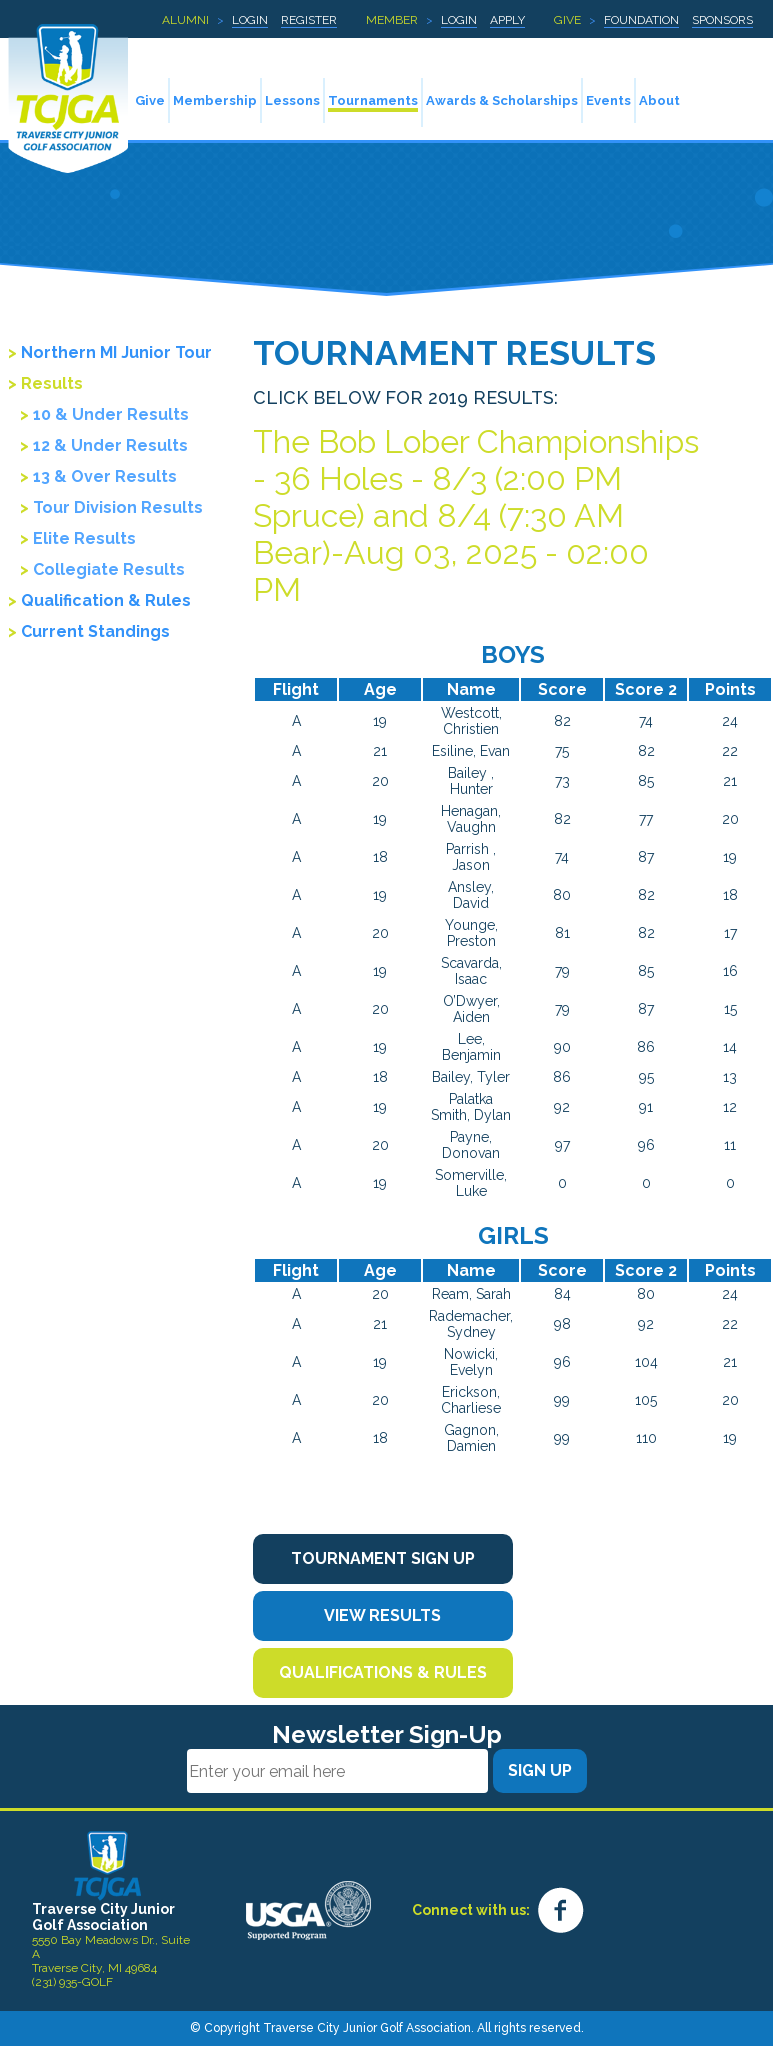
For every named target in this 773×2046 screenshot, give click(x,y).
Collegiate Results (109, 569)
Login (250, 20)
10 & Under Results (111, 414)
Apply (507, 20)
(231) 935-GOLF (72, 1982)
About (659, 100)
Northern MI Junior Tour (116, 352)
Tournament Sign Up (383, 1558)
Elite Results (84, 538)
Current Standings (95, 631)
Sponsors (722, 20)
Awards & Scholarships (502, 100)
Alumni (185, 20)
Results (52, 383)
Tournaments (373, 100)
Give (567, 20)
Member (392, 20)
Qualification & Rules (106, 600)
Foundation (641, 20)
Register (309, 20)
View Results (382, 1615)
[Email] (337, 1771)
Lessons (292, 100)
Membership (215, 100)
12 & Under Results (110, 445)
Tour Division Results (118, 507)
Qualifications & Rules (383, 1672)
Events (608, 100)
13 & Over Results (105, 476)
